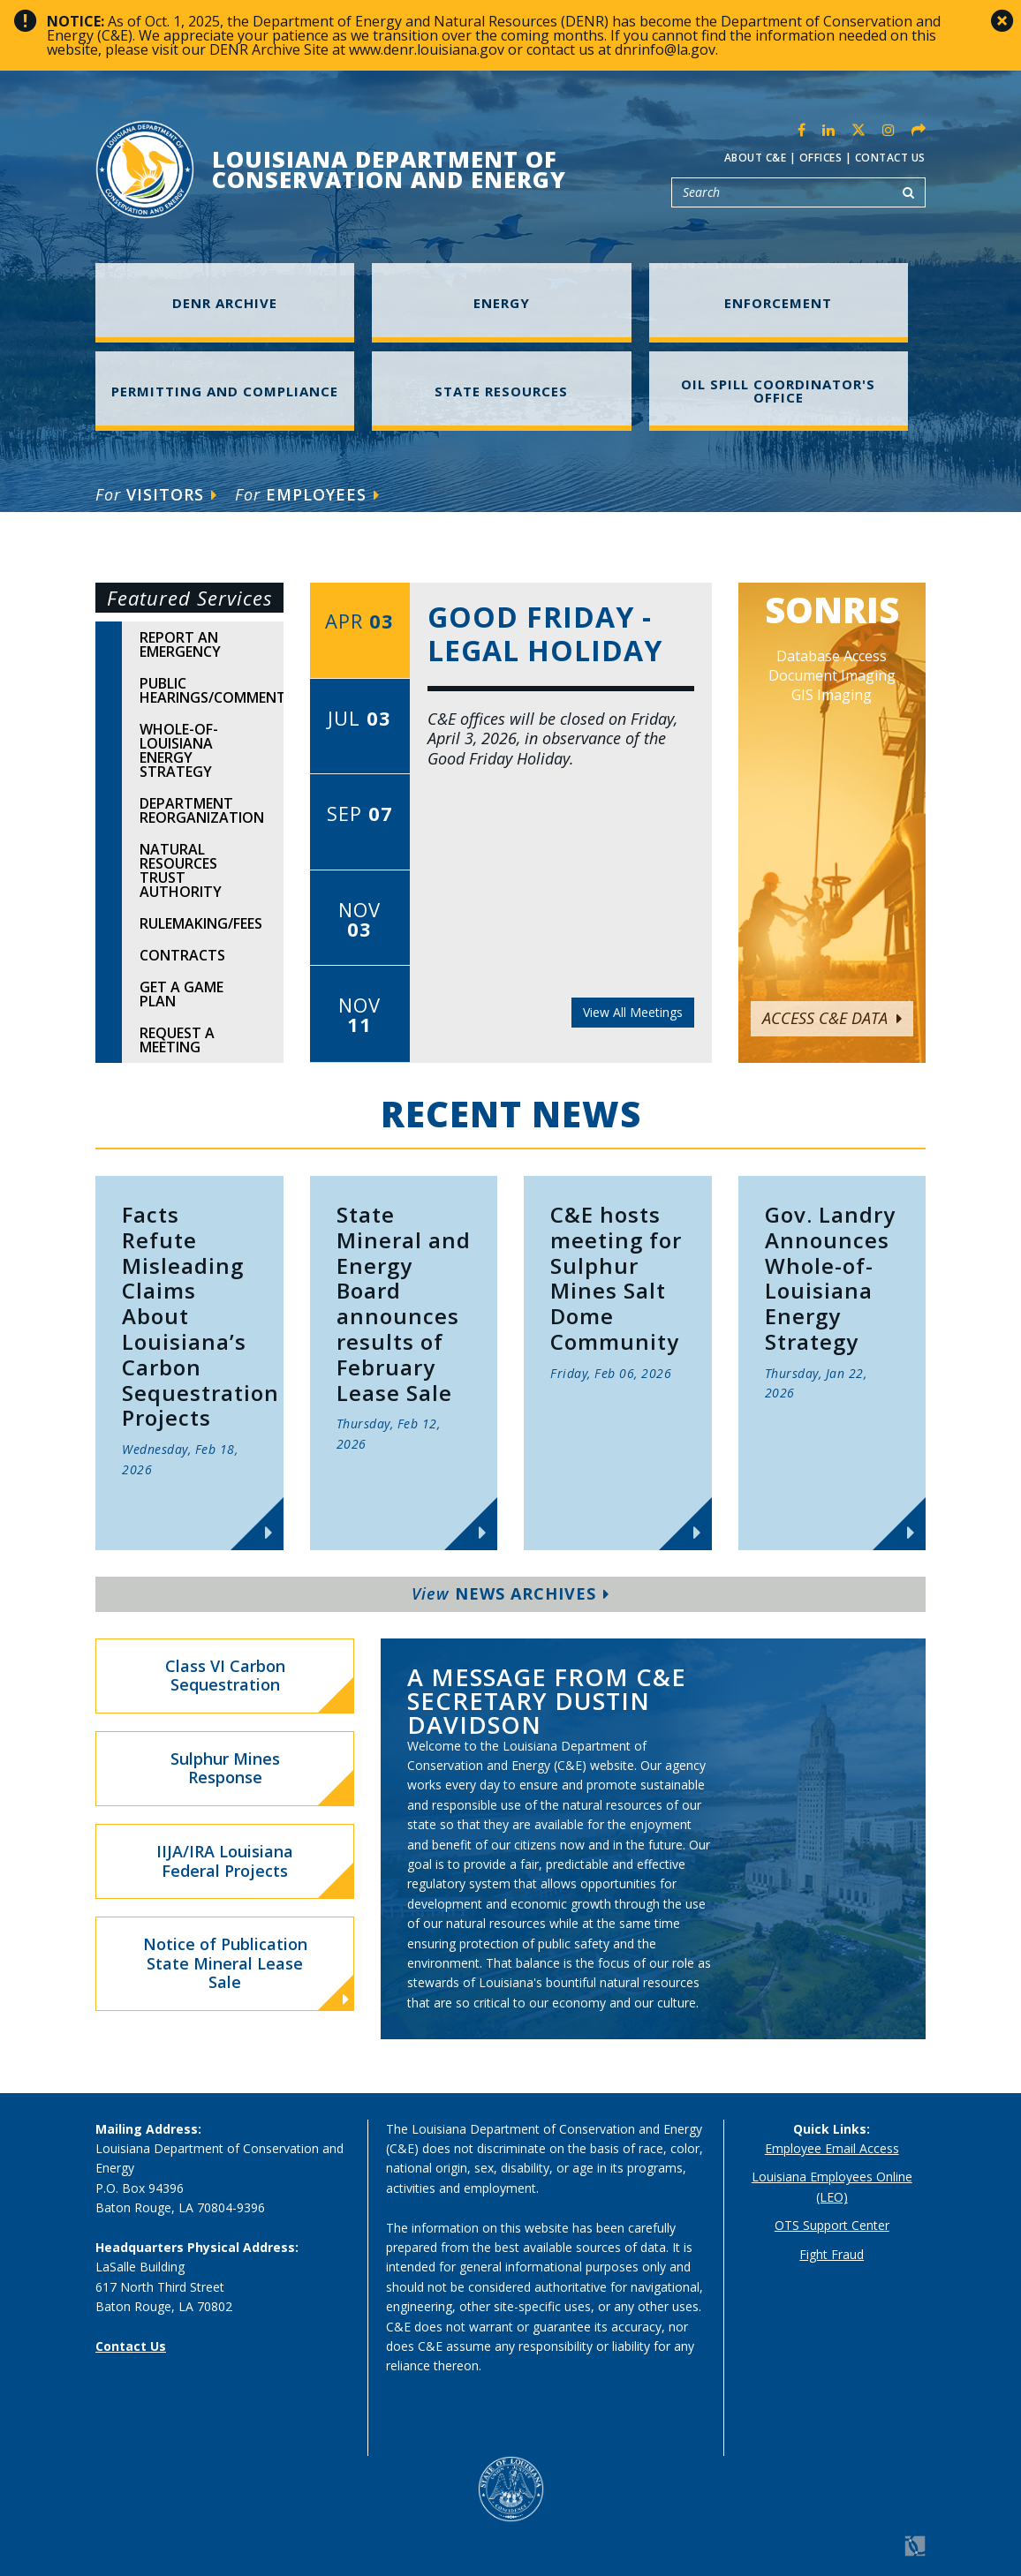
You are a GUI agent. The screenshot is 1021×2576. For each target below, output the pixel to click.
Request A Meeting (177, 1040)
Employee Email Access (832, 2148)
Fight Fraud (831, 2254)
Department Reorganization (202, 810)
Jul (359, 717)
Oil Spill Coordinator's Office (778, 390)
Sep (360, 813)
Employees (307, 494)
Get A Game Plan (181, 994)
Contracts (182, 955)
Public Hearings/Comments (212, 690)
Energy (501, 303)
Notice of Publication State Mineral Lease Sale (246, 1970)
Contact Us (890, 157)
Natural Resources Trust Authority (181, 870)
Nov (359, 919)
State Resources (501, 391)
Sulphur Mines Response (225, 1768)
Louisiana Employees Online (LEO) (832, 2186)
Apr (359, 620)
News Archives (510, 1593)
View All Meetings (633, 1012)
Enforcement (778, 303)
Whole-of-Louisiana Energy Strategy (179, 750)
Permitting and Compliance (224, 391)
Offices (821, 157)
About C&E (755, 157)
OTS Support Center (832, 2225)
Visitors (156, 494)
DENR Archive (224, 303)
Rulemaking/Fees (201, 923)
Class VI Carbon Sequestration (225, 1675)
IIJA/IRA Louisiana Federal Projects (224, 1861)
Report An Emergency (180, 644)
